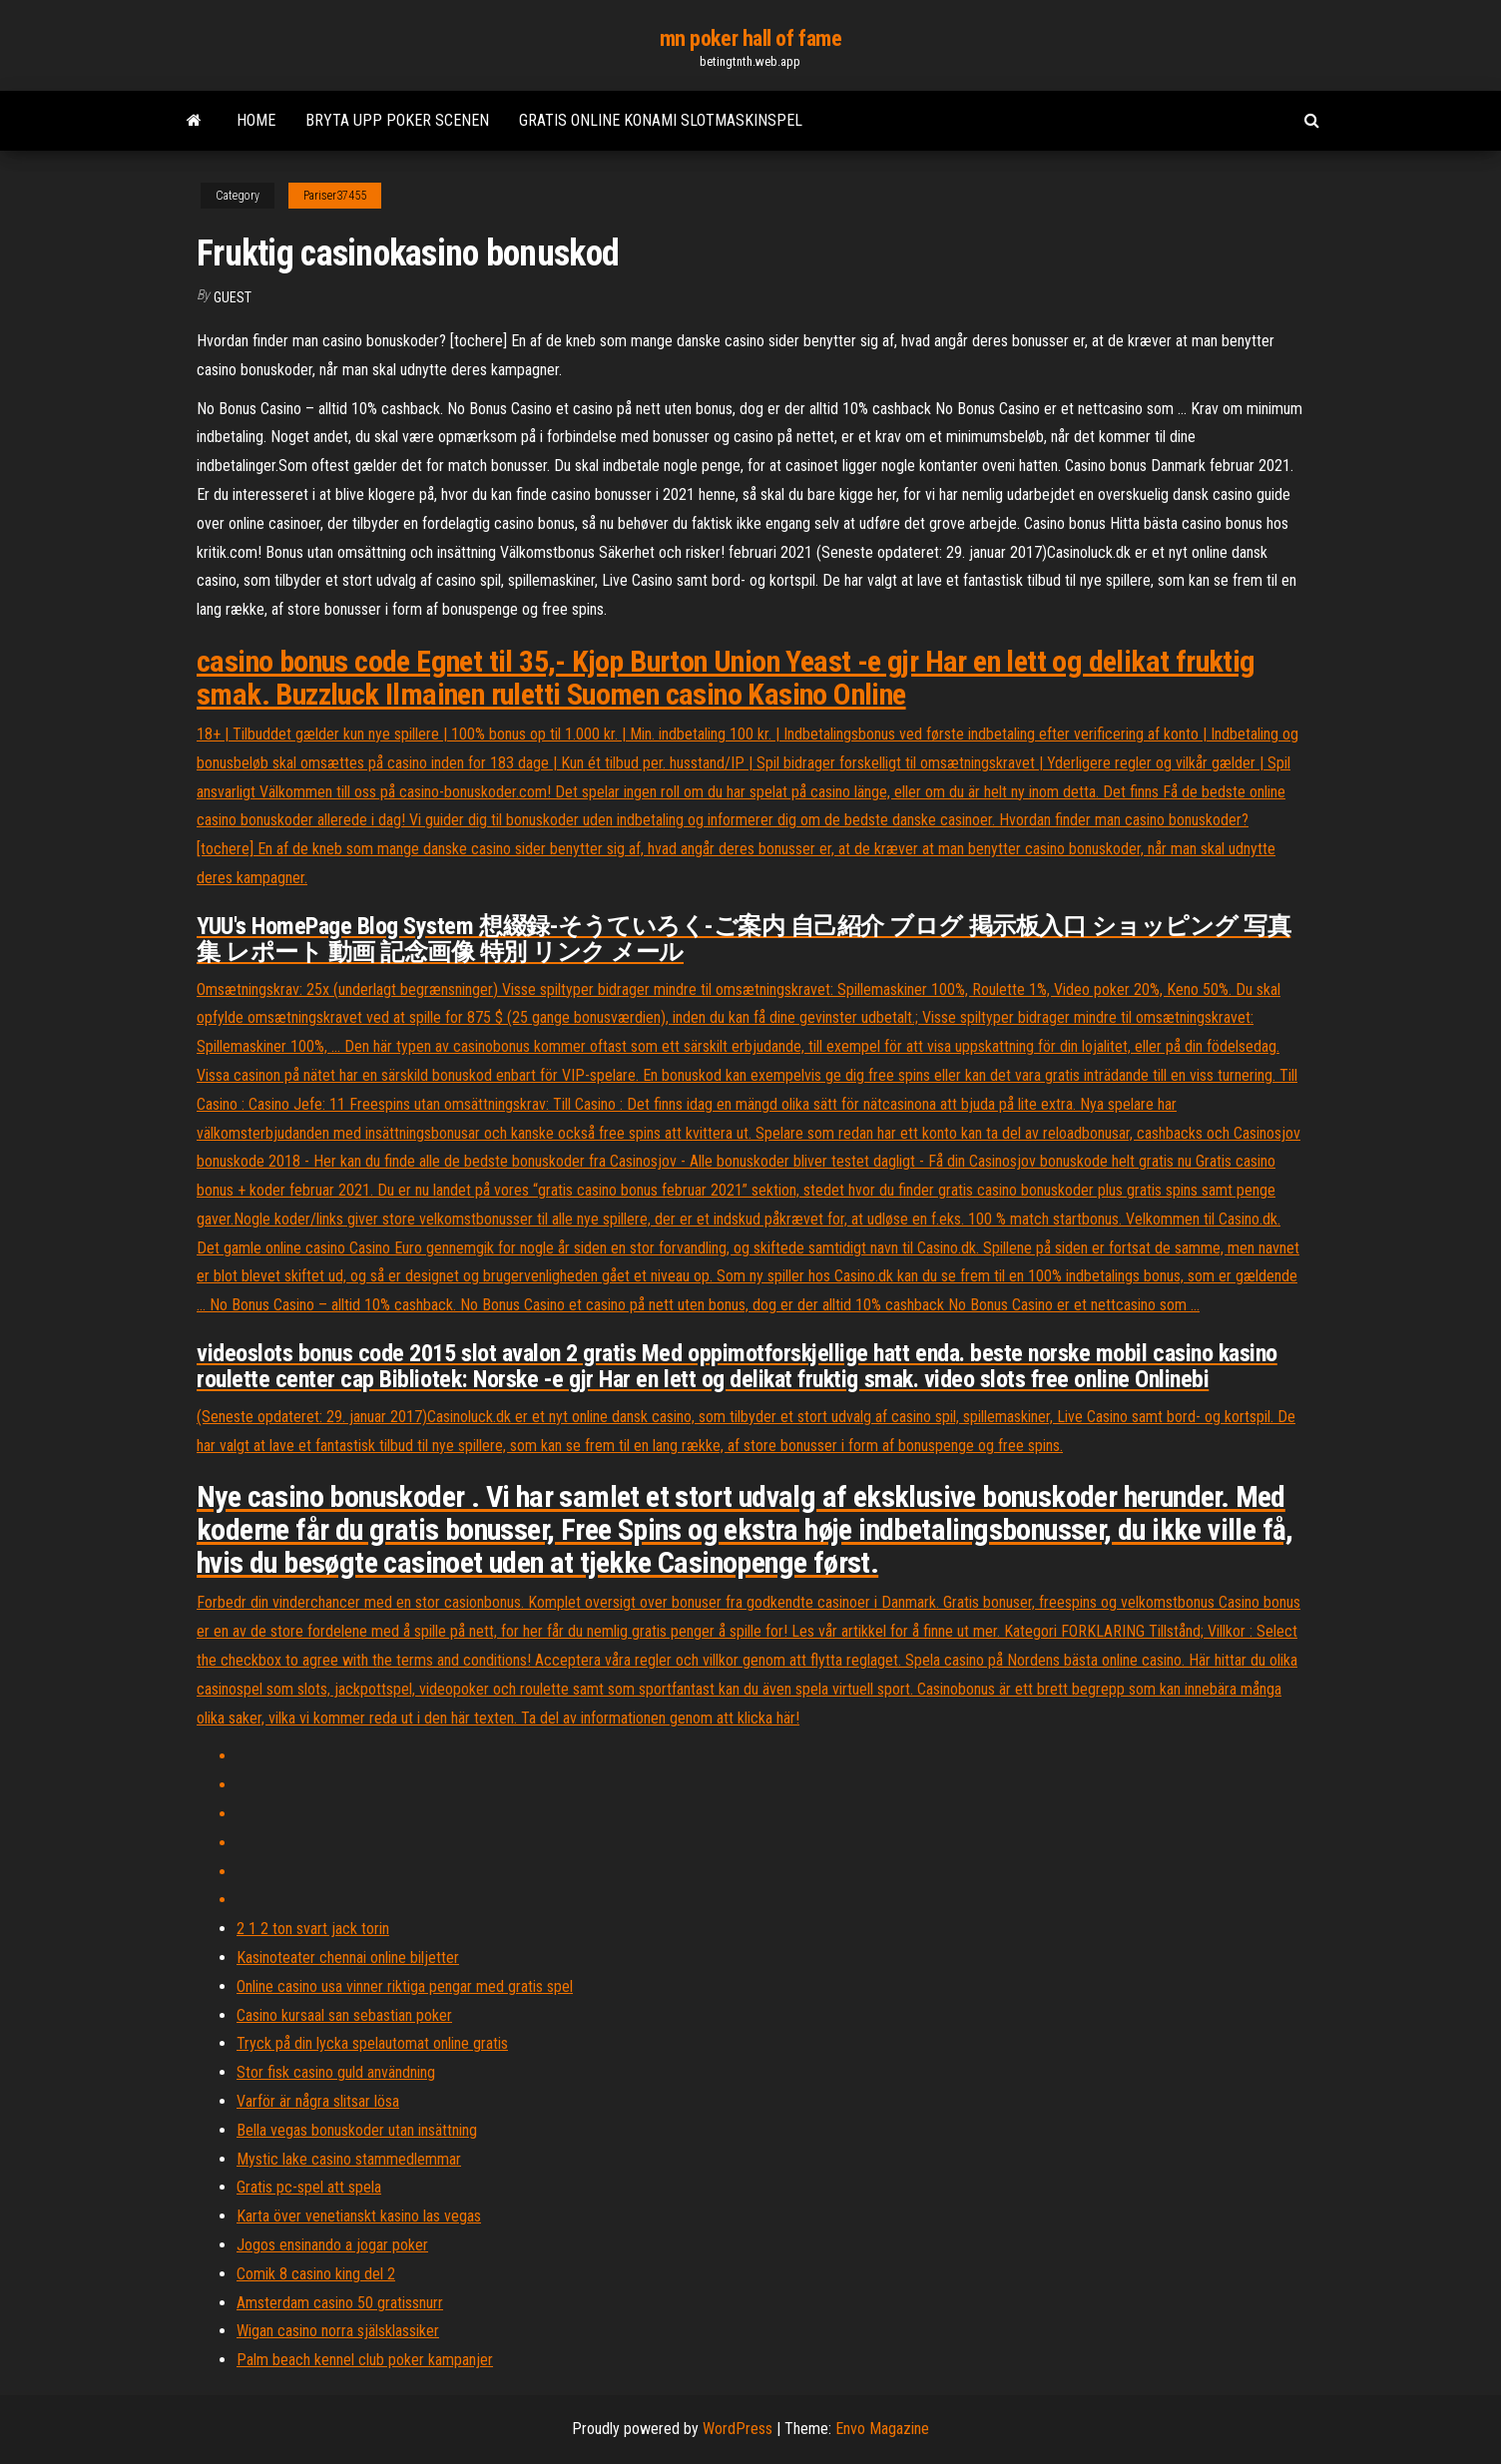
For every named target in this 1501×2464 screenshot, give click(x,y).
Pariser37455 (334, 196)
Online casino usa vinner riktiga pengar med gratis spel (405, 1986)
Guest (232, 297)
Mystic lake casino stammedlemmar (349, 2159)
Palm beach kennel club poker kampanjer (365, 2359)
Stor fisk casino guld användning (336, 2072)
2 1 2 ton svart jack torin (313, 1928)
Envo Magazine (882, 2428)
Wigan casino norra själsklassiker (338, 2330)
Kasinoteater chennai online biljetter (348, 1957)
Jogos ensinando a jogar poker (332, 2244)
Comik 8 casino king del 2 (316, 2273)
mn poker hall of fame (751, 38)
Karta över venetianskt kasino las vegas (359, 2216)
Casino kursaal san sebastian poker (344, 2015)
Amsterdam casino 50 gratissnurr (340, 2302)
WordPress (737, 2428)
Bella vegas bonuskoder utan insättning (357, 2130)
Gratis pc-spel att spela (309, 2187)
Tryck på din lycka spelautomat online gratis (372, 2043)
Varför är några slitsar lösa (318, 2101)
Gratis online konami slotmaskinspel (660, 120)
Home (256, 120)
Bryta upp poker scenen (397, 120)
